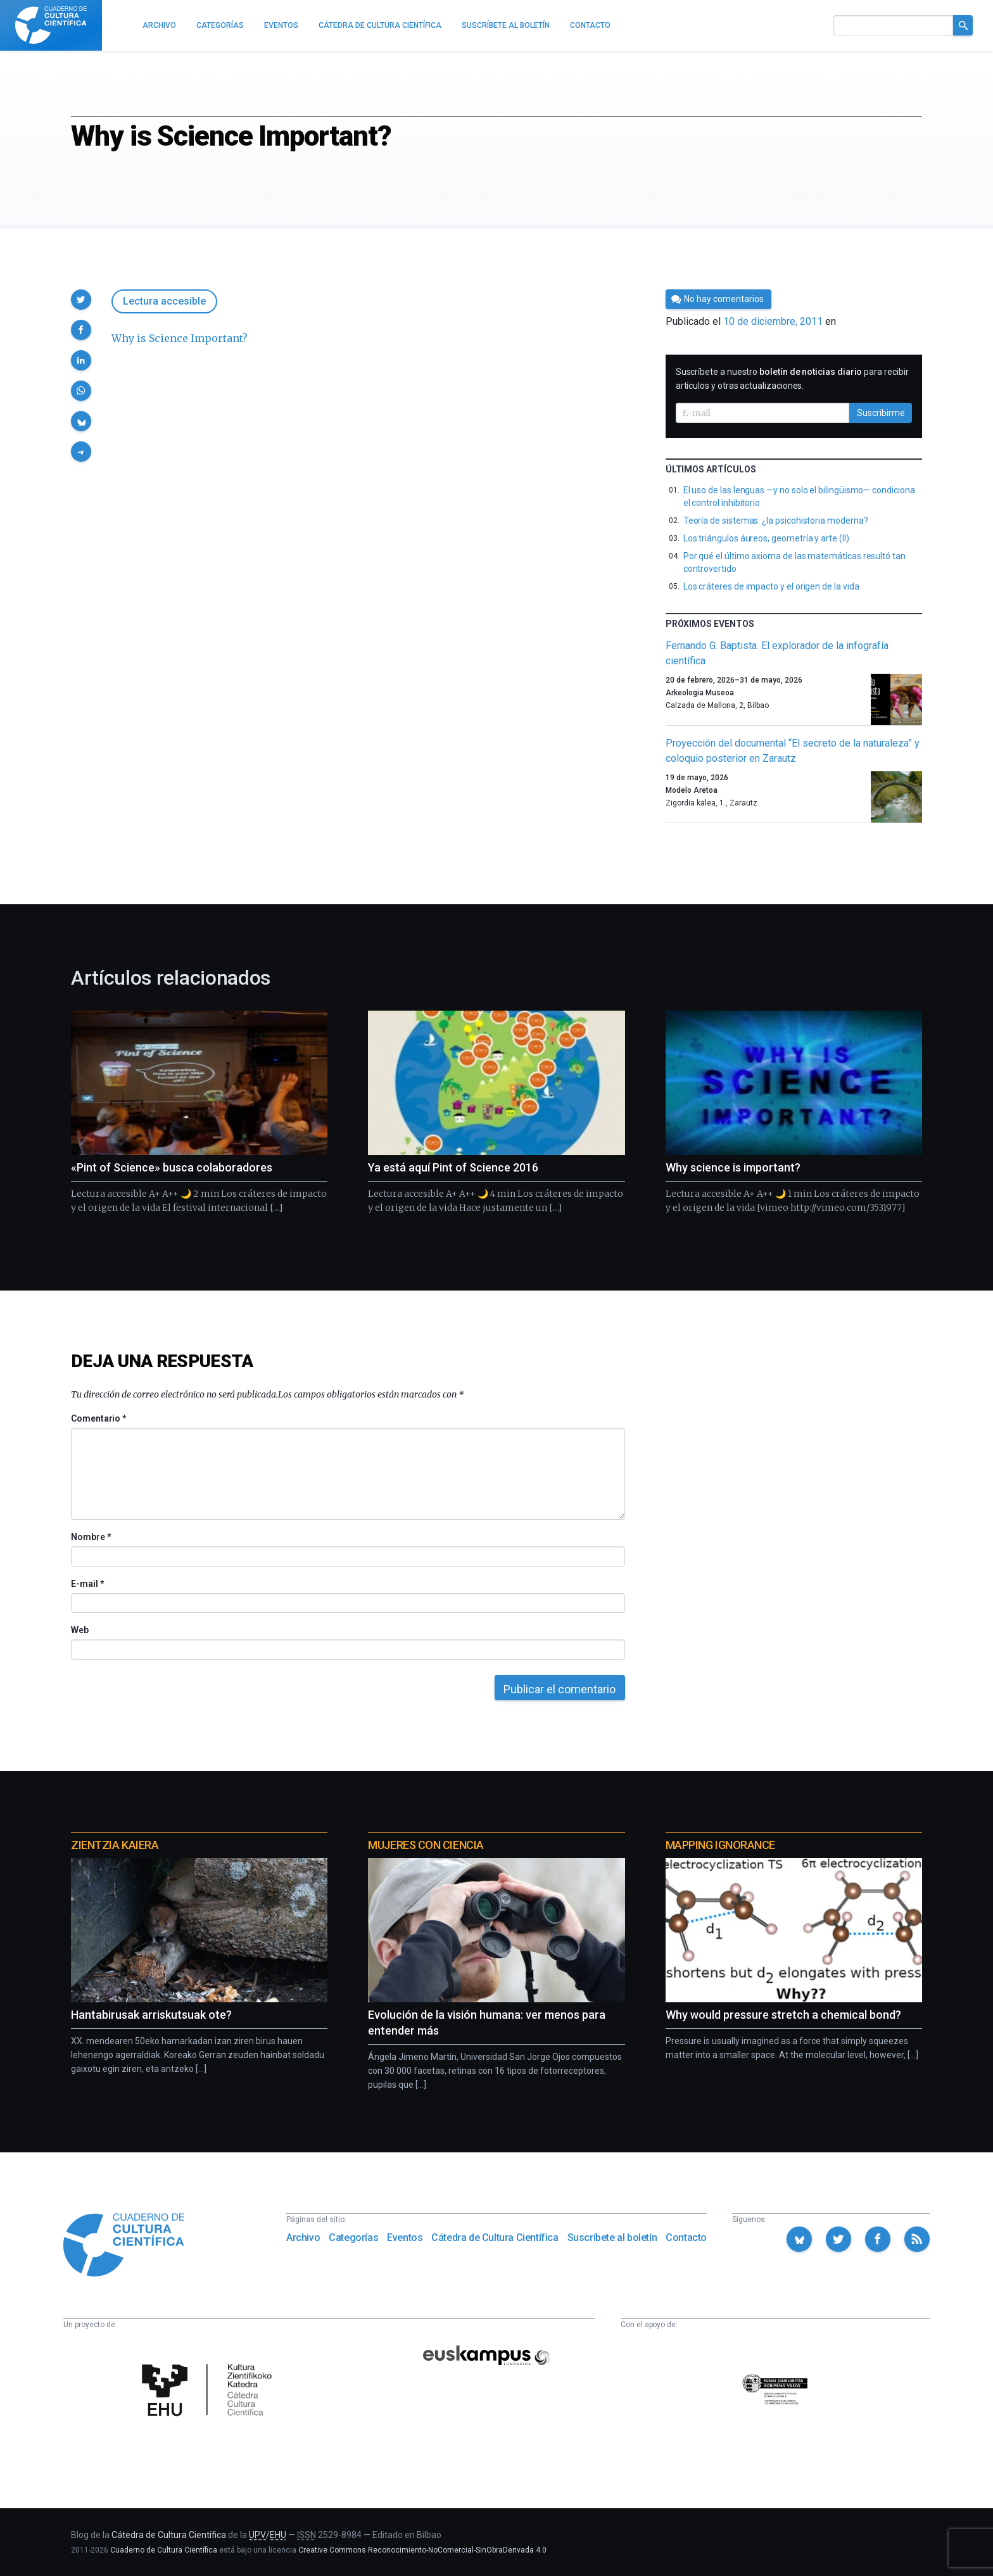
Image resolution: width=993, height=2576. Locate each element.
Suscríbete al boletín (612, 2238)
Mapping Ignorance (720, 1845)
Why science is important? (733, 1167)
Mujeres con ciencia (425, 1845)
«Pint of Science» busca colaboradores (171, 1167)
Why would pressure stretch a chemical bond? (783, 2014)
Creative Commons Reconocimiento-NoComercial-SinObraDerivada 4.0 (422, 2550)
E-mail (87, 1584)
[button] (81, 299)
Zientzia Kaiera (114, 1845)
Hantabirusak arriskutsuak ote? (151, 2014)
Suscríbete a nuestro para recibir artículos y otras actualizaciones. (792, 379)
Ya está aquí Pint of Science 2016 (453, 1167)
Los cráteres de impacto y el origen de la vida (771, 586)
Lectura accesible (164, 301)
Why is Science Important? (179, 338)
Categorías (353, 2238)
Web (80, 1630)
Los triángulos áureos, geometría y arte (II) (766, 538)
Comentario (98, 1418)
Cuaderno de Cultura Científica (163, 2550)
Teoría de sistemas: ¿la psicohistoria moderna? (775, 520)
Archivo (303, 2238)
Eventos (404, 2238)
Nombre (90, 1537)
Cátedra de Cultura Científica (494, 2238)
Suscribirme (881, 413)
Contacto (686, 2238)
